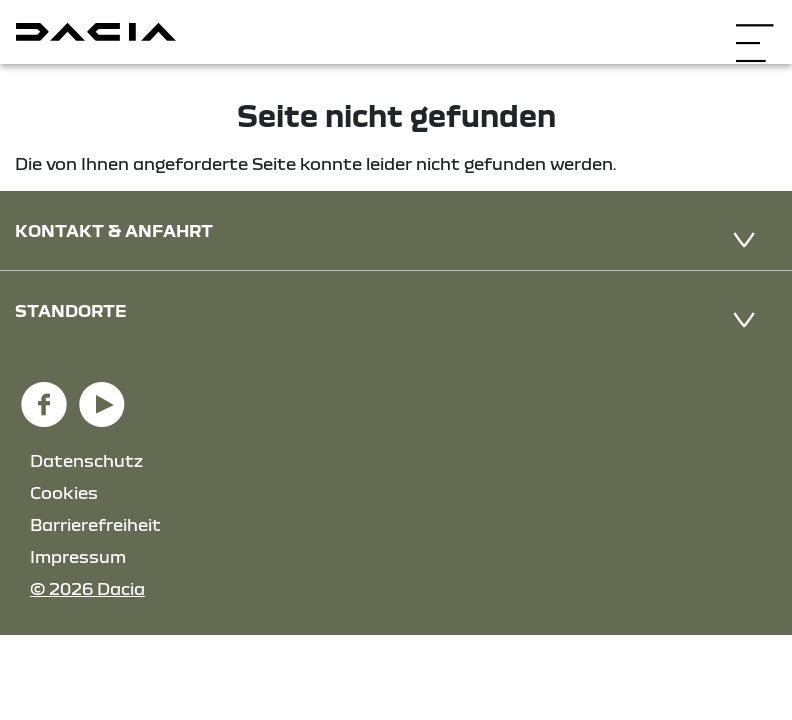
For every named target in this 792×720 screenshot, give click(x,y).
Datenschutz (86, 460)
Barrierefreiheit (95, 524)
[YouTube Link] (102, 395)
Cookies (64, 492)
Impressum (78, 556)
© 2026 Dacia (87, 588)
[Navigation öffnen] (754, 29)
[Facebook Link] (44, 395)
